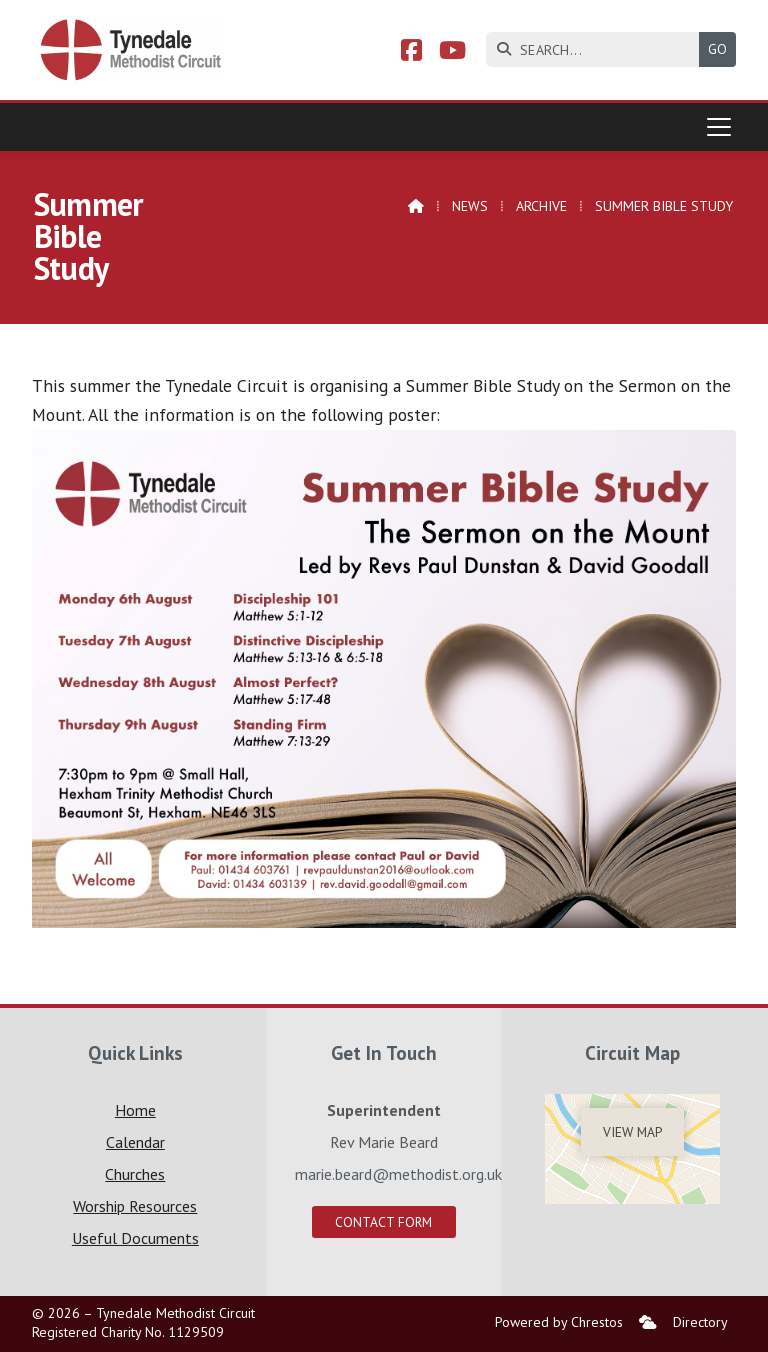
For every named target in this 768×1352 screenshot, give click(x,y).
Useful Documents (135, 1238)
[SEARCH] (597, 49)
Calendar (135, 1142)
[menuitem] (648, 1322)
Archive (541, 206)
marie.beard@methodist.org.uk (398, 1174)
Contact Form (383, 1222)
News (470, 206)
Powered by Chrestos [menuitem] (559, 1322)
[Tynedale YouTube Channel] (452, 53)
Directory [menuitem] (700, 1322)
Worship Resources (135, 1206)
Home (135, 1110)
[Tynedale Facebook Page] (411, 53)
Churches (135, 1174)
